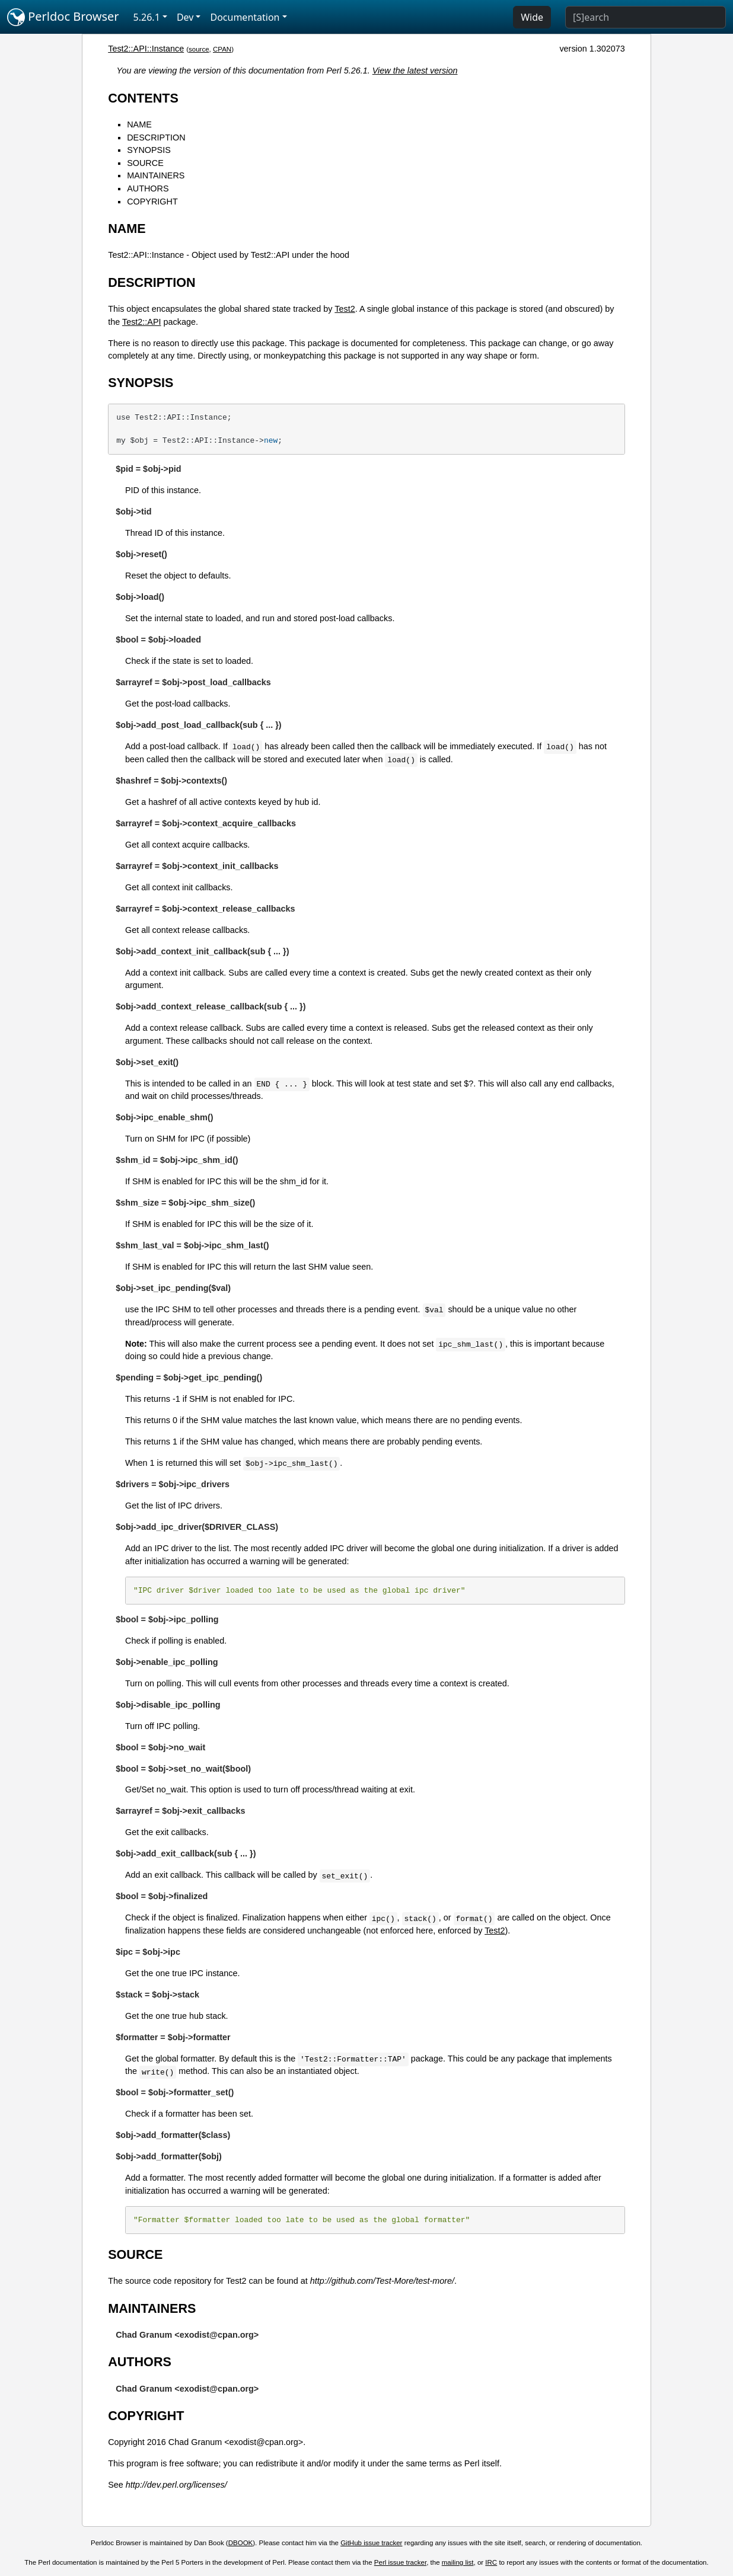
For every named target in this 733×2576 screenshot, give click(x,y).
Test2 (344, 309)
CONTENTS (143, 98)
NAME (139, 124)
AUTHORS (147, 188)
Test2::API (141, 322)
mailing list (458, 2562)
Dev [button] (185, 17)
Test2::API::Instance (146, 48)
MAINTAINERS (155, 175)
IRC (491, 2562)
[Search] (645, 17)
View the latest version (415, 70)
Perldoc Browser (63, 17)
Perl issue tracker (400, 2562)
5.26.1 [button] (146, 17)
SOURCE (145, 163)
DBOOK (240, 2542)
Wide (532, 17)
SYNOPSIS (149, 150)
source (199, 49)
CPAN (222, 49)
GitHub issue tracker (371, 2542)
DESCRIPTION (156, 137)
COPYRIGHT (152, 201)
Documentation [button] (244, 17)
